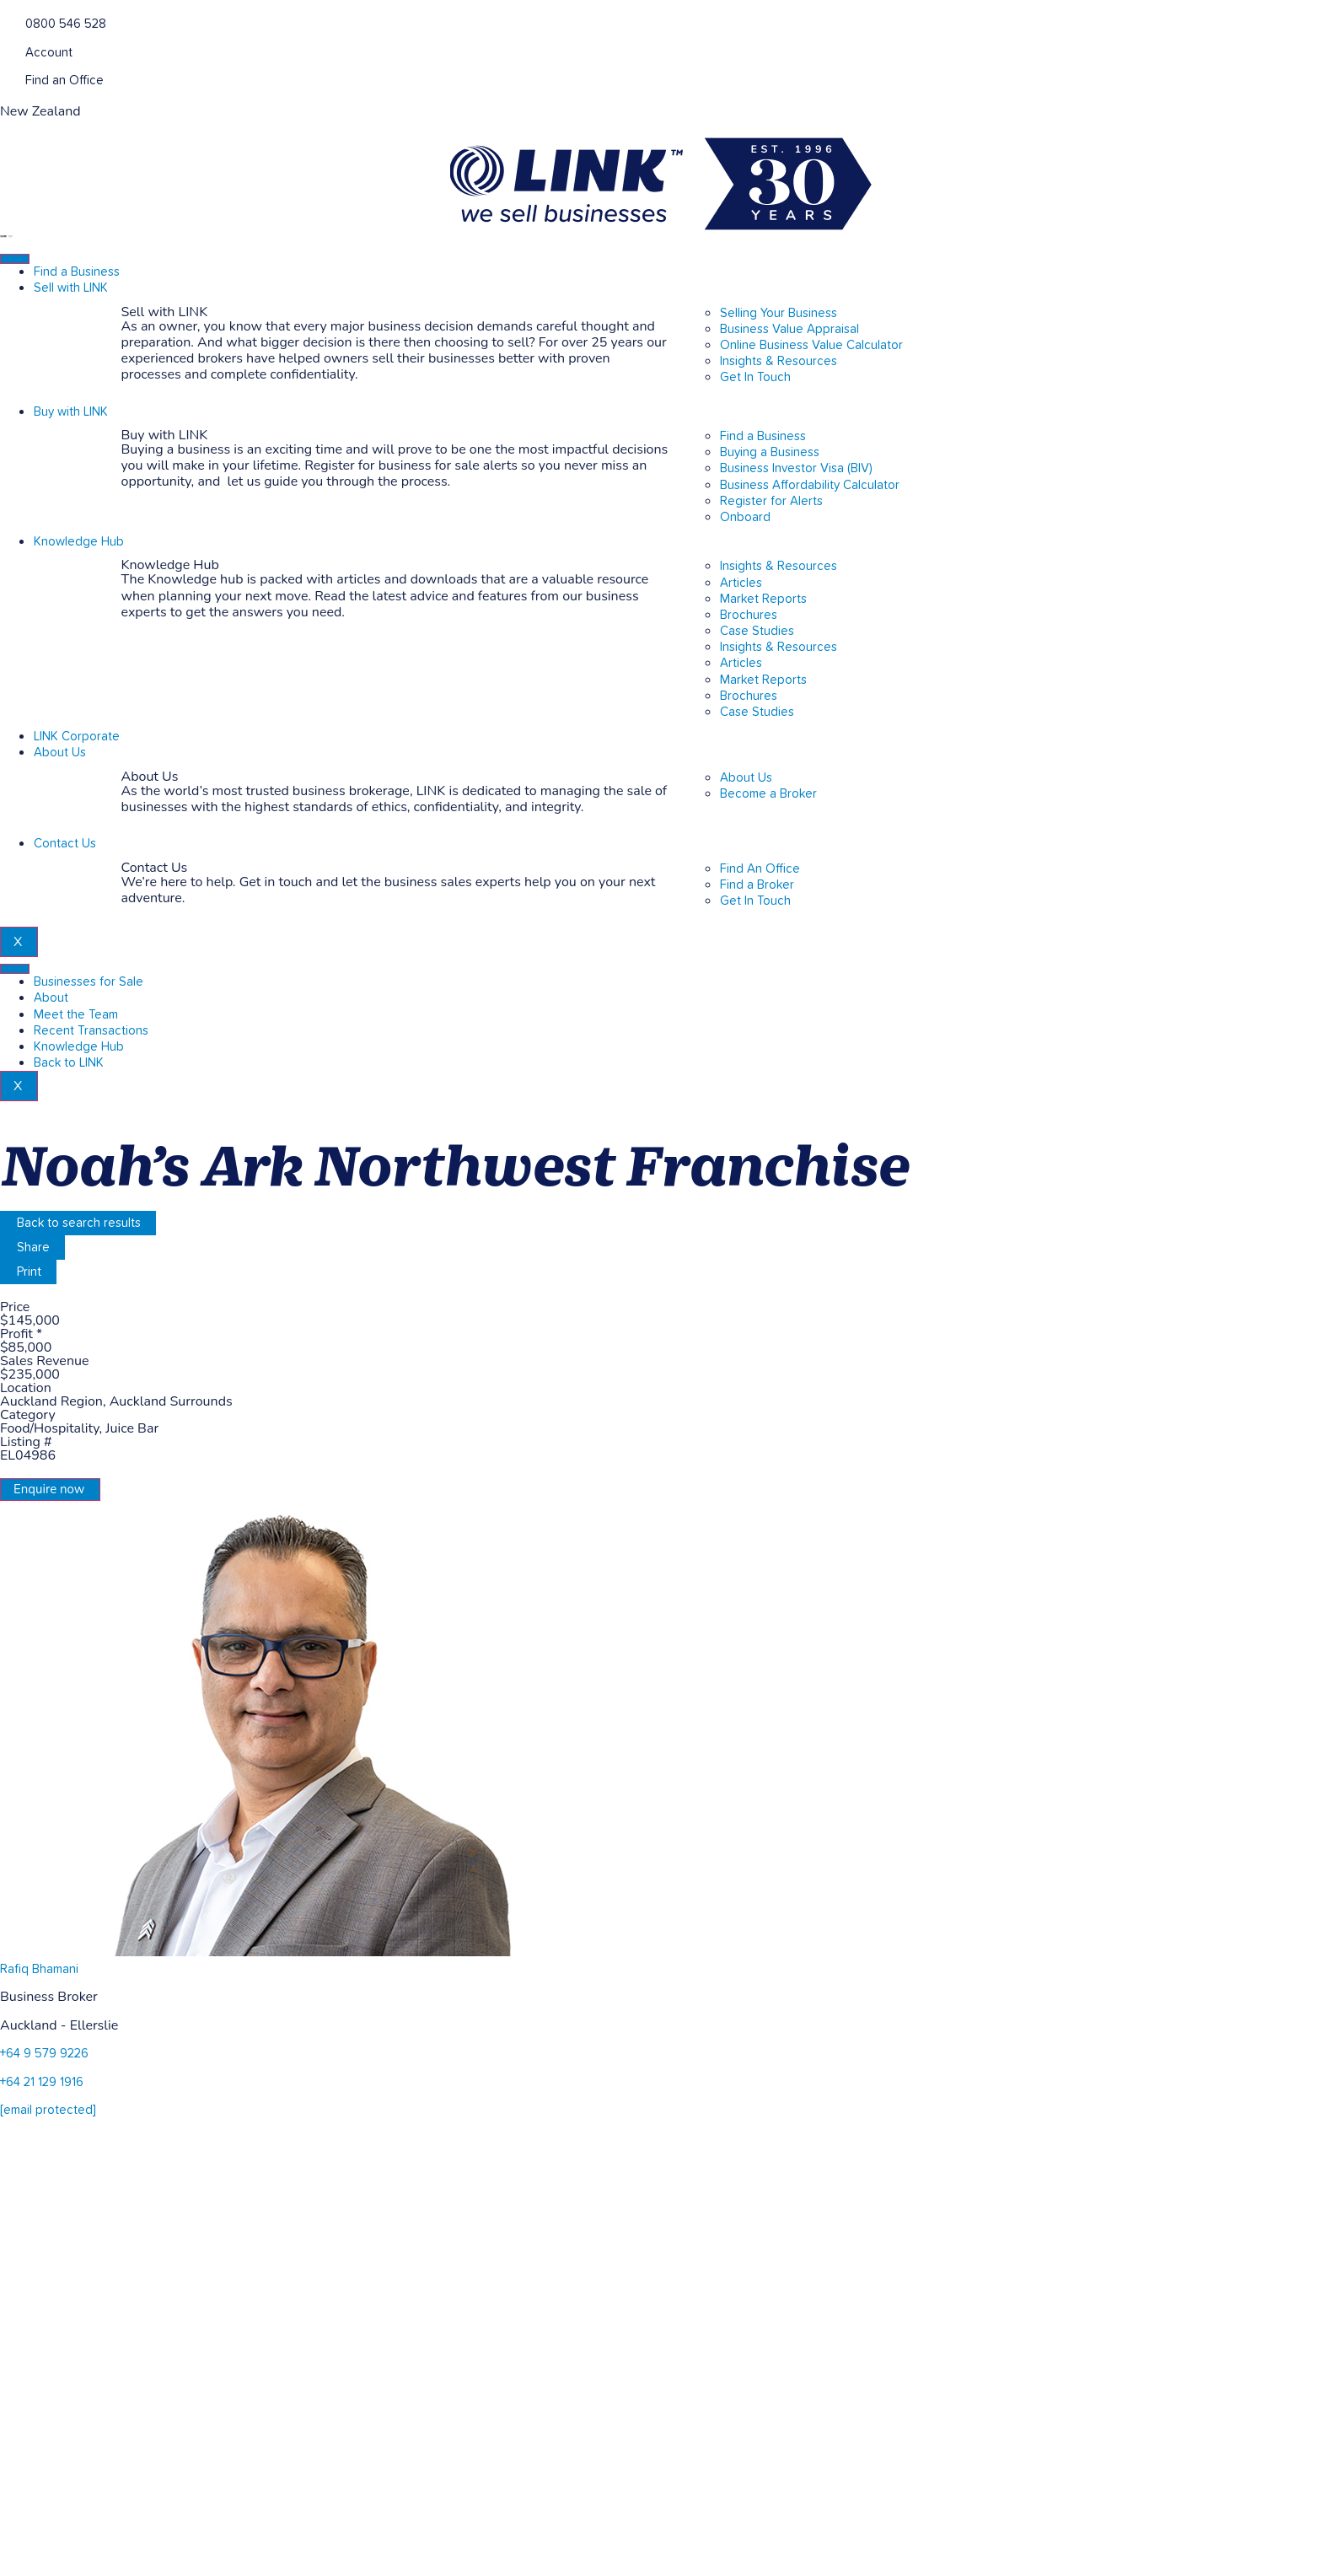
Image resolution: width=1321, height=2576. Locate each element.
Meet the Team (76, 1014)
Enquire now (48, 1489)
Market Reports (763, 599)
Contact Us (65, 843)
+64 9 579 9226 (44, 2053)
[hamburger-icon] (15, 259)
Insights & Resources (778, 566)
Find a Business (77, 272)
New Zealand (40, 111)
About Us (60, 752)
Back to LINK (69, 1063)
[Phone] (6, 22)
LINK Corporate (77, 736)
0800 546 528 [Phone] (65, 24)
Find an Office (64, 80)
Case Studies (757, 631)
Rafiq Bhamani (39, 1969)
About (51, 998)
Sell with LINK (71, 288)
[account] (6, 51)
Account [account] (48, 52)
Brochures (748, 615)
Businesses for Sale (88, 982)
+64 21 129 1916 (41, 2082)
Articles (741, 583)
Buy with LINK (71, 412)
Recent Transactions (91, 1030)
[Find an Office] (6, 79)
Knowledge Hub (79, 541)
